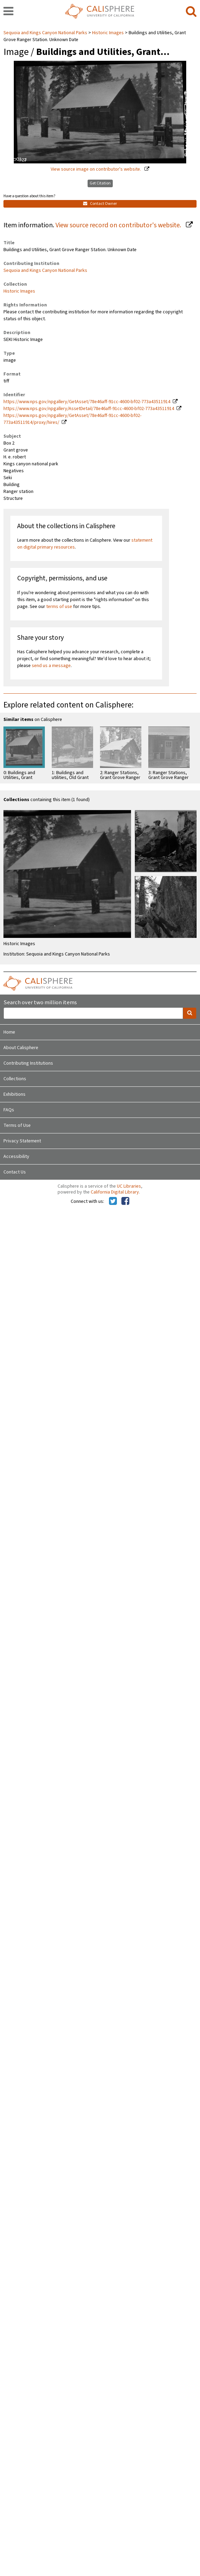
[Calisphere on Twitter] (113, 1201)
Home (9, 1032)
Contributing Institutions (28, 1063)
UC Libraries (129, 1186)
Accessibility (16, 1156)
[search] (191, 11)
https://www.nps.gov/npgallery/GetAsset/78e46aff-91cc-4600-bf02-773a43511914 (86, 401)
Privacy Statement (22, 1141)
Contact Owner (100, 204)
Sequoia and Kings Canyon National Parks (45, 32)
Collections (14, 1078)
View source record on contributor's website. (119, 225)
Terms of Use (17, 1125)
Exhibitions (14, 1094)
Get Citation (100, 183)
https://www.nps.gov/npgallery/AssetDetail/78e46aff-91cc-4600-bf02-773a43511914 (88, 408)
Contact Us (14, 1172)
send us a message (51, 665)
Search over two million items (40, 1003)
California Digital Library (115, 1192)
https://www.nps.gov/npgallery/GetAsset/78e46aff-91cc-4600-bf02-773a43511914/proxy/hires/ (72, 419)
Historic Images (108, 32)
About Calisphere (20, 1047)
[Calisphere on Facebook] (125, 1201)
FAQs (8, 1109)
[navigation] (8, 11)
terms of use (59, 606)
